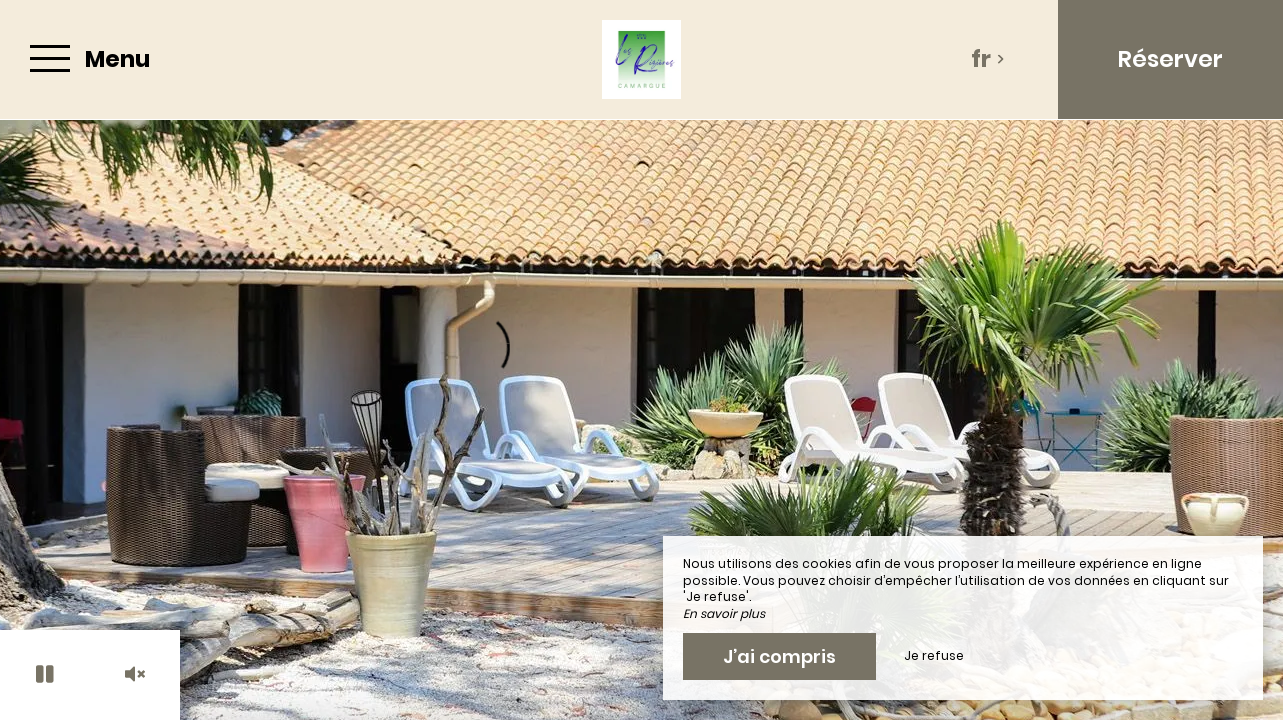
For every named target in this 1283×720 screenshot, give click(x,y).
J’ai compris (779, 656)
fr (988, 59)
